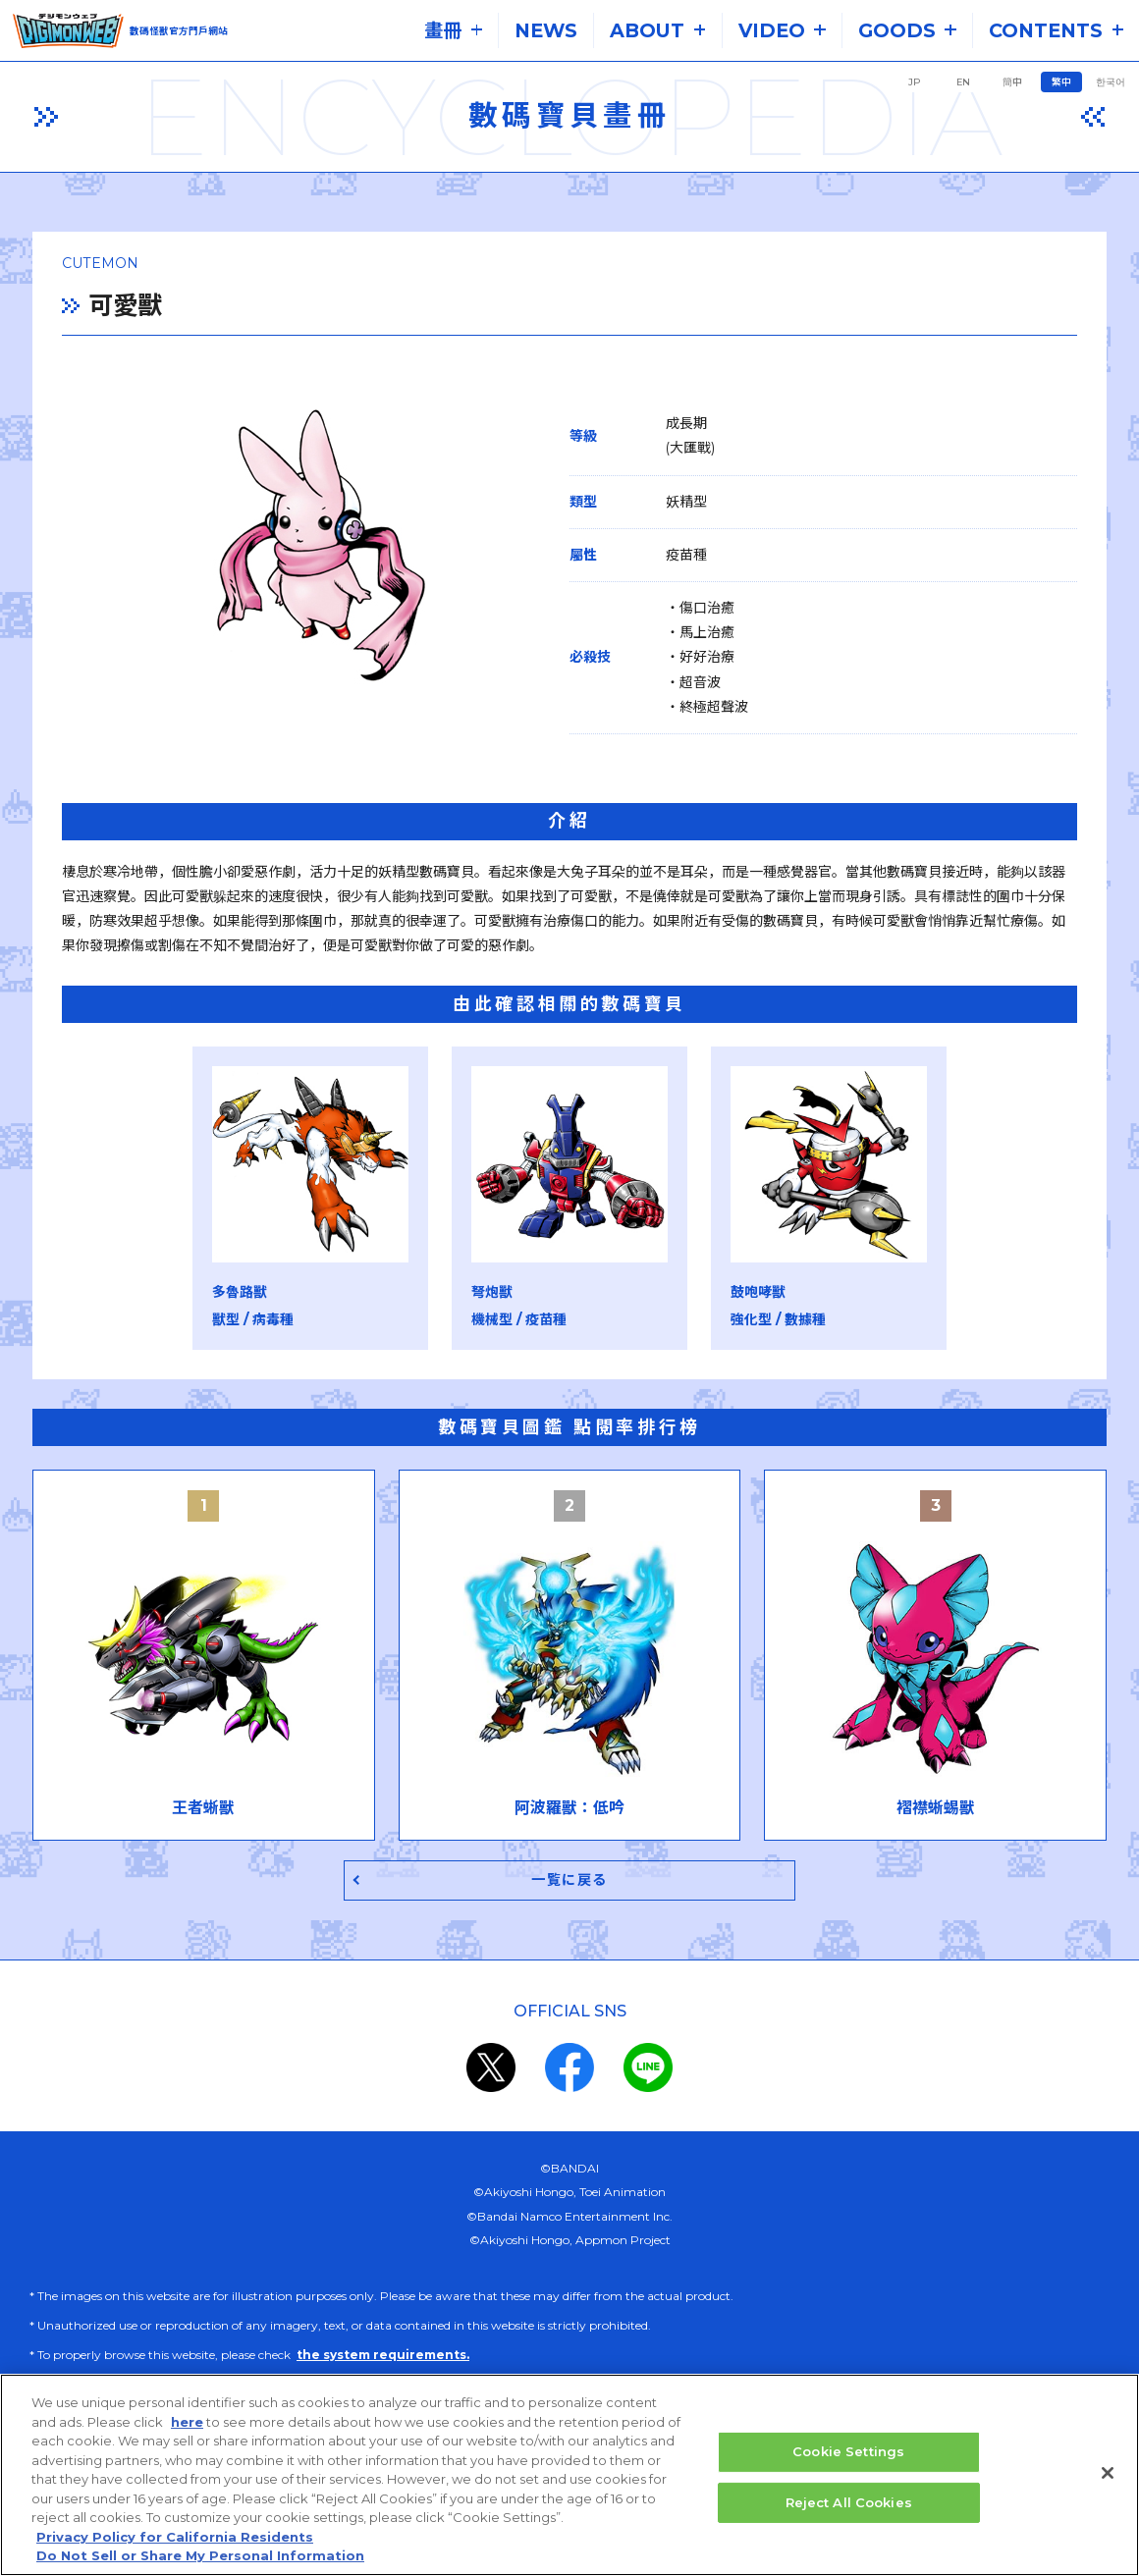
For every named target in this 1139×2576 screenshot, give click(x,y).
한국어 (1110, 82)
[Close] (1107, 2474)
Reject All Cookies (849, 2502)
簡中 (1012, 82)
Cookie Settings (848, 2452)
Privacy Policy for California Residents (174, 2537)
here (187, 2422)
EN (963, 82)
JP (914, 82)
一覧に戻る (570, 1881)
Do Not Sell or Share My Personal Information (200, 2556)
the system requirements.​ (383, 2357)
